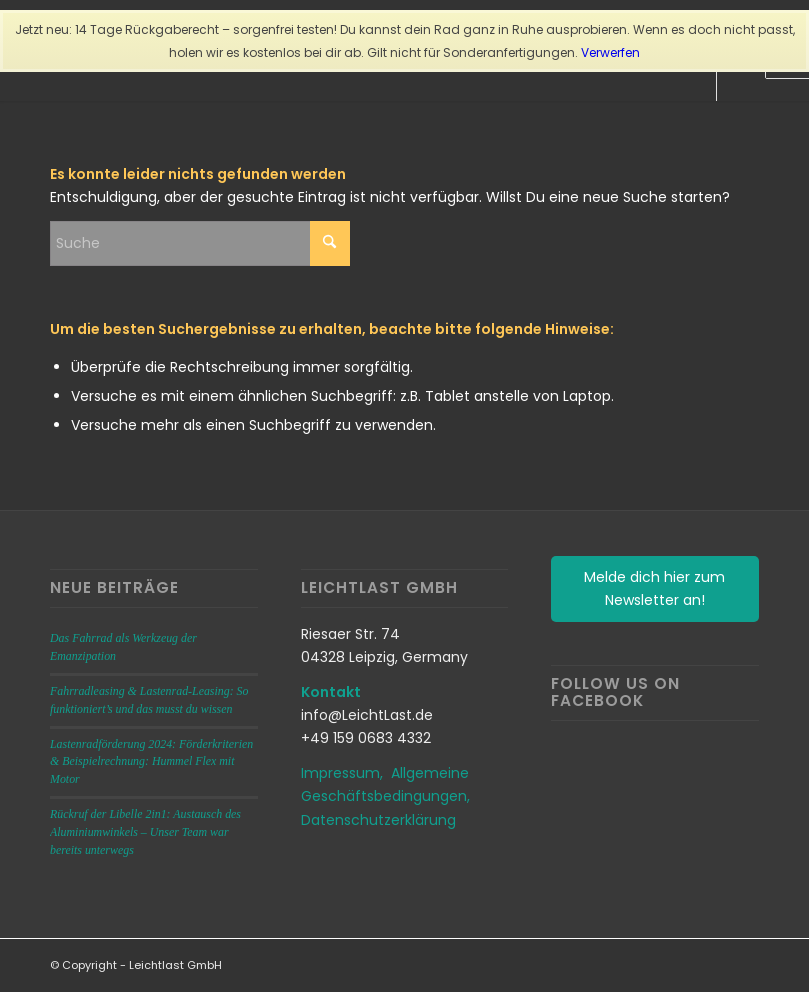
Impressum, (346, 773)
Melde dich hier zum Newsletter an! (654, 588)
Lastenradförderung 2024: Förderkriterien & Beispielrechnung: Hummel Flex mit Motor (151, 762)
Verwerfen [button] (610, 52)
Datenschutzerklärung (378, 820)
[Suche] (200, 243)
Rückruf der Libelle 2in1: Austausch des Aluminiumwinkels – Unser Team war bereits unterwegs (145, 832)
